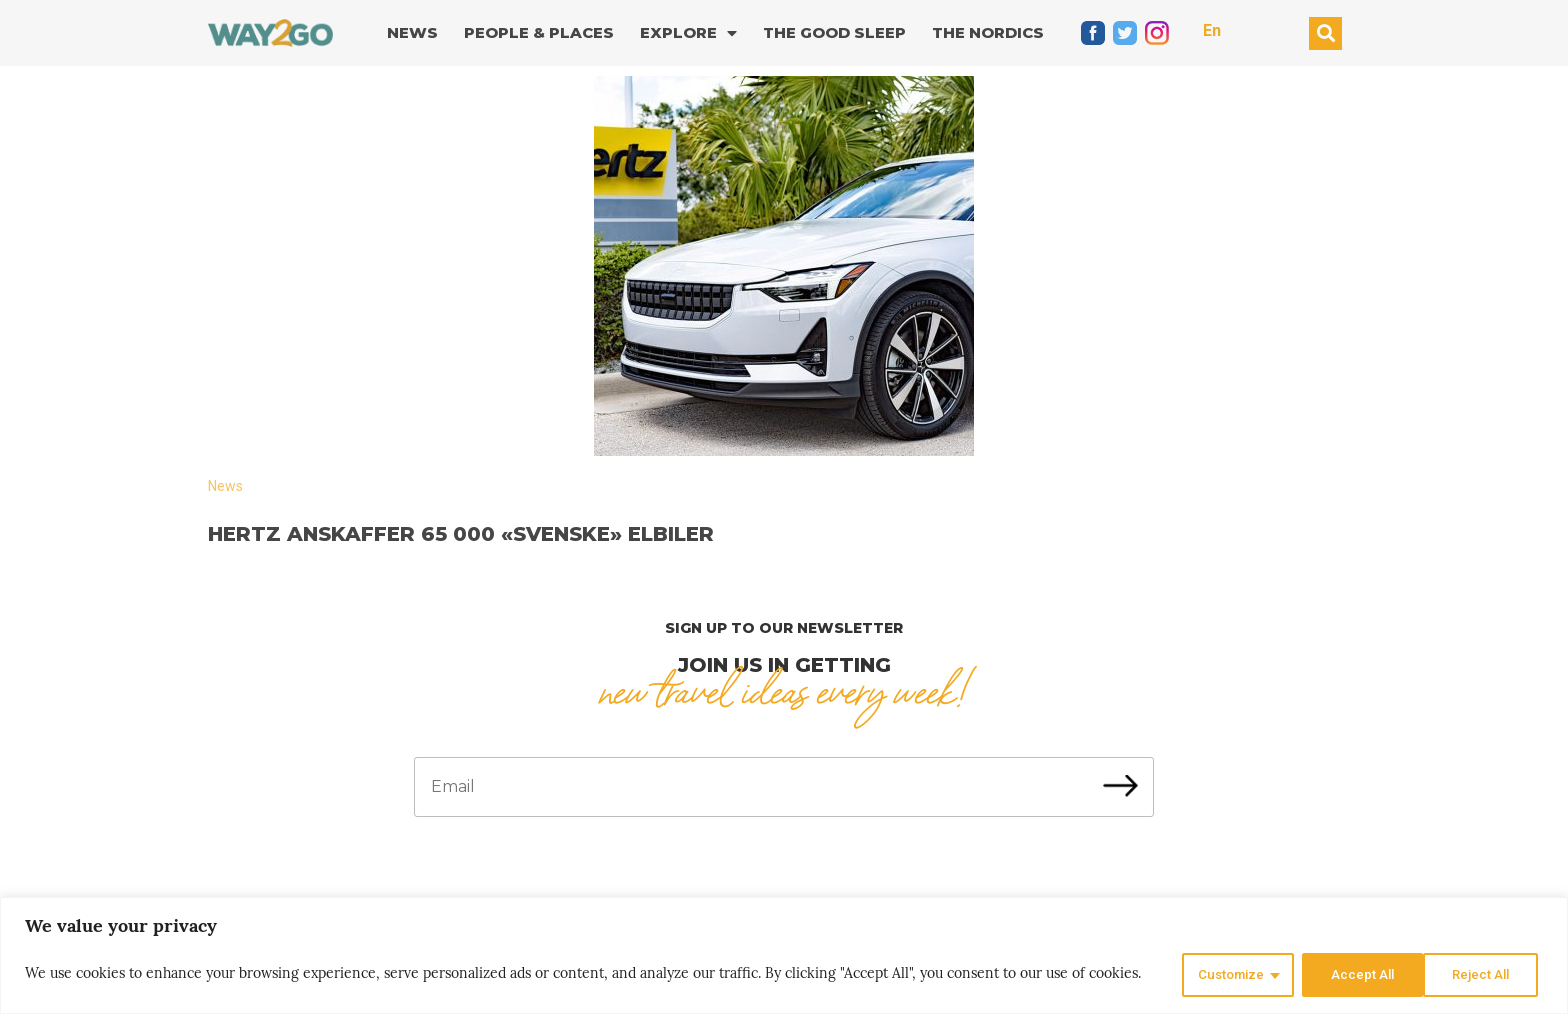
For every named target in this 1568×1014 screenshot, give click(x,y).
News (412, 32)
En (1212, 30)
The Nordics (988, 32)
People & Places (539, 32)
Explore (688, 33)
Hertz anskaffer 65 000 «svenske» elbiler (461, 534)
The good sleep (834, 32)
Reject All (1352, 975)
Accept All (1481, 975)
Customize (1219, 975)
